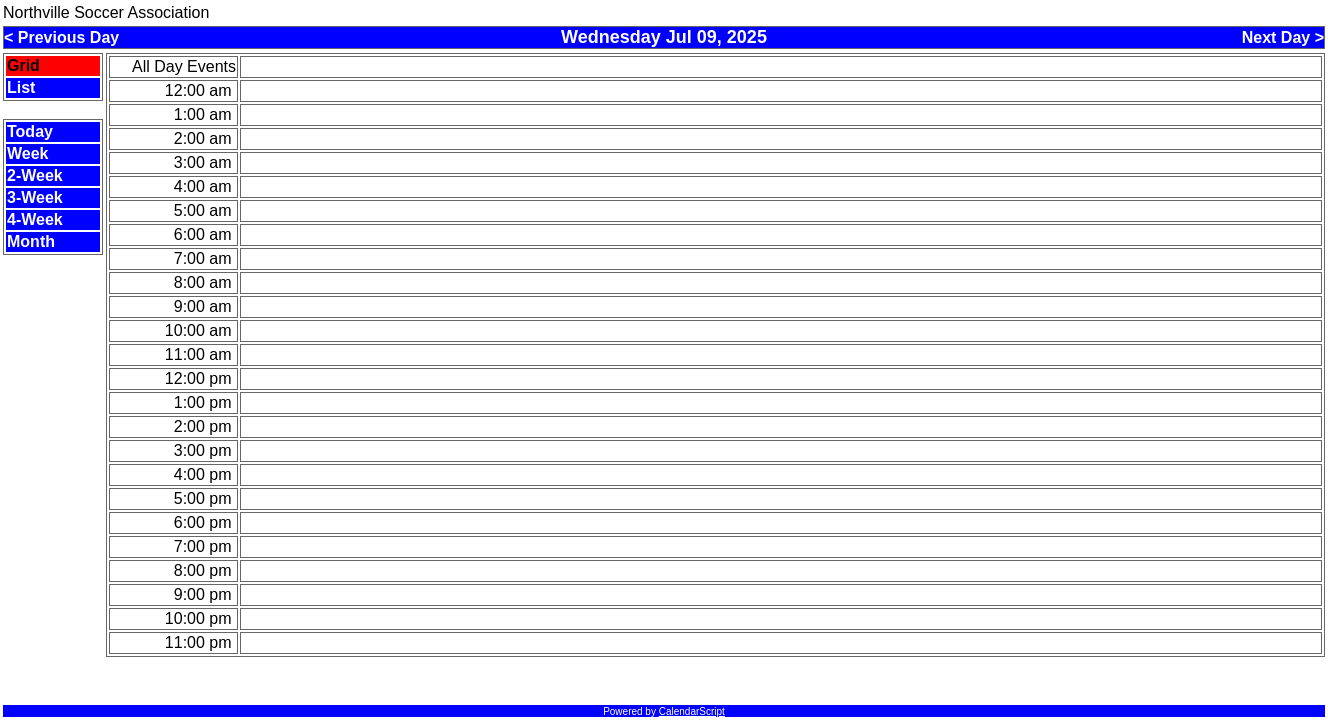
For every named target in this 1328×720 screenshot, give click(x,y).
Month (31, 241)
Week (28, 153)
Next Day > (1283, 37)
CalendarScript (692, 711)
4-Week (35, 219)
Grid (23, 65)
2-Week (35, 175)
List (21, 87)
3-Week (35, 197)
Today (30, 131)
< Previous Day (61, 37)
